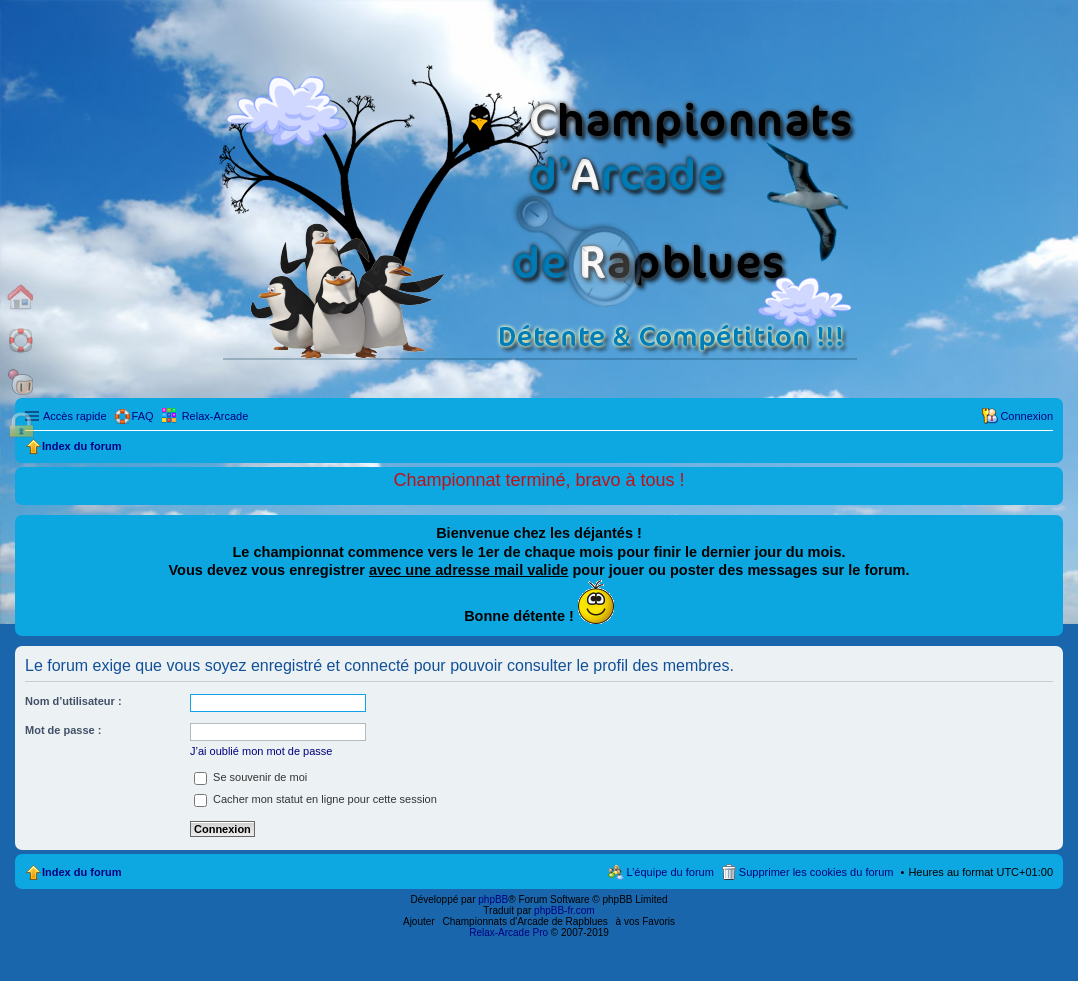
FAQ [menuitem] (143, 416)
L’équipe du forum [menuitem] (669, 872)
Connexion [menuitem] (1026, 416)
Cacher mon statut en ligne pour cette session (315, 799)
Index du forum (81, 872)
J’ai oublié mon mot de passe (261, 751)
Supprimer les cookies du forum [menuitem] (816, 872)
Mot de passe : (63, 730)
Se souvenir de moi (250, 777)
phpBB (493, 899)
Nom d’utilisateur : (73, 701)
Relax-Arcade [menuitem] (215, 416)
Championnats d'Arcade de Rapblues (525, 921)
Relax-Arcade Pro (508, 932)
